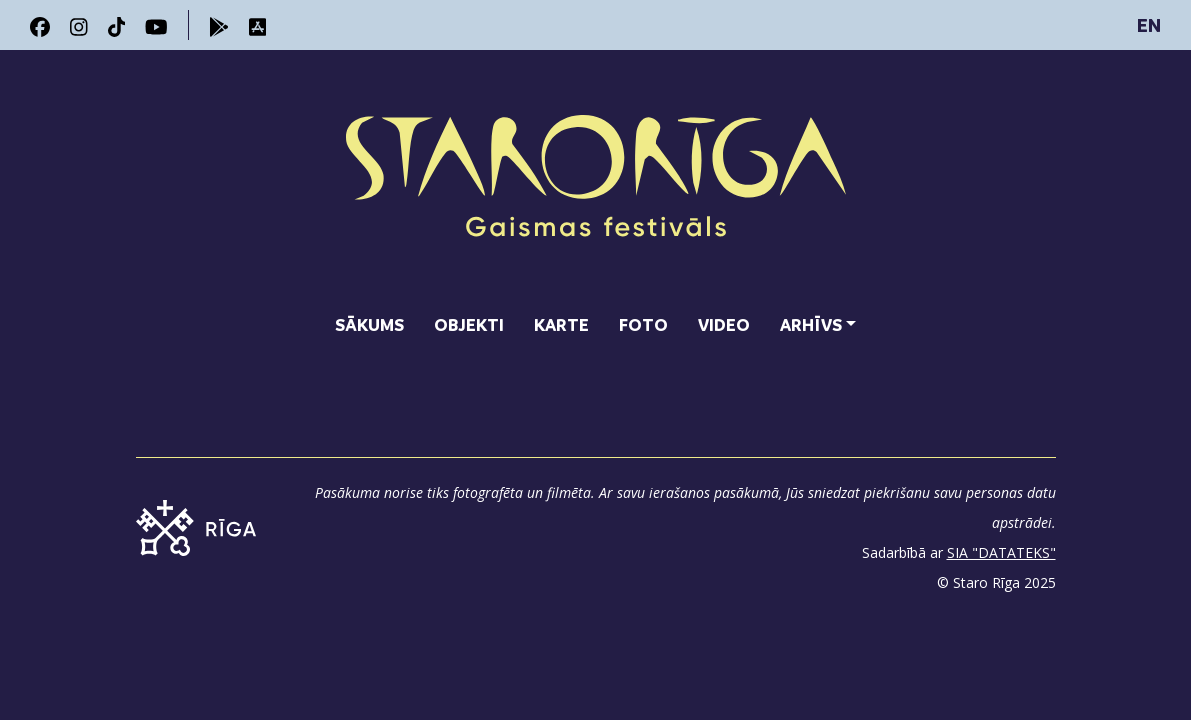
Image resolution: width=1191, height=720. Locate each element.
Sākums (369, 324)
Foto (643, 324)
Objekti (469, 324)
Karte (561, 324)
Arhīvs (811, 324)
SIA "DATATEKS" (1001, 552)
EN (1149, 25)
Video (724, 324)
